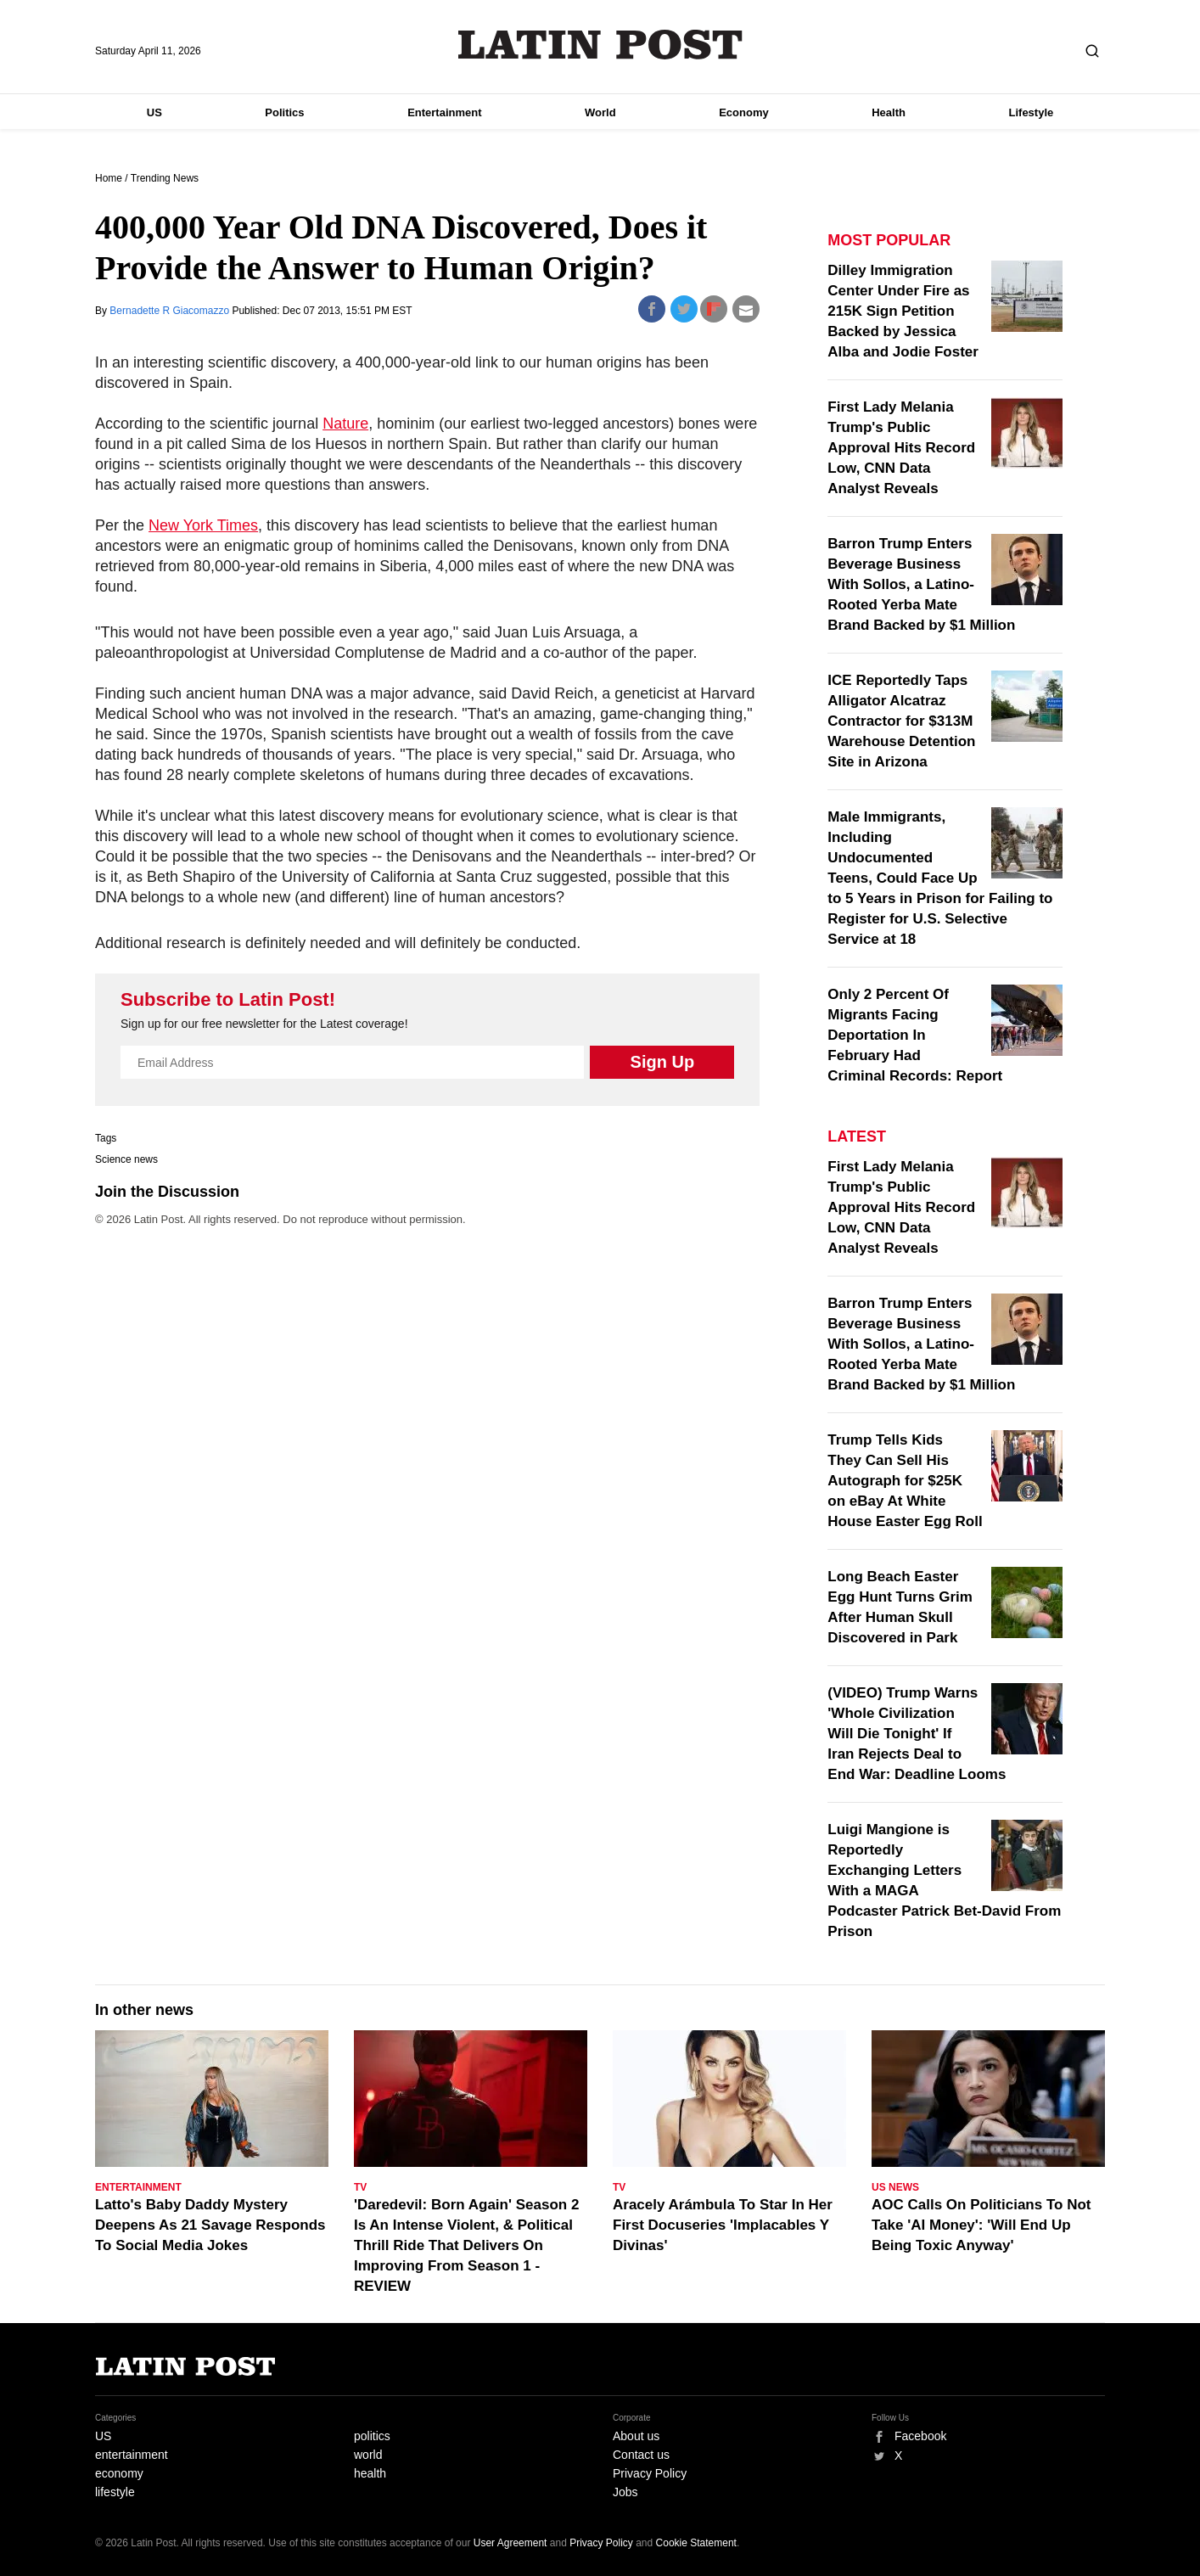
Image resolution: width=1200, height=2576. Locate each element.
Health (889, 112)
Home (108, 178)
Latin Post (600, 44)
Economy (744, 112)
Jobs (625, 2492)
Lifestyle (1031, 112)
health (370, 2473)
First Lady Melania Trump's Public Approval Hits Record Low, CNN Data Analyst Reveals (901, 448)
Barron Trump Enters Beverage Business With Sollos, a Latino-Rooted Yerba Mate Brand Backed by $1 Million (921, 584)
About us (636, 2436)
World (600, 112)
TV (360, 2187)
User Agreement (510, 2543)
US (154, 112)
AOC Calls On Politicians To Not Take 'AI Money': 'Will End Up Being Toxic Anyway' (981, 2225)
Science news (126, 1159)
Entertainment (444, 112)
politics (372, 2436)
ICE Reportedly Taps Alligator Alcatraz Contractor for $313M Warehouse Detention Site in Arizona (901, 721)
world (368, 2454)
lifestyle (115, 2492)
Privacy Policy (650, 2473)
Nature (345, 423)
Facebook (920, 2436)
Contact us (641, 2454)
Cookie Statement (696, 2543)
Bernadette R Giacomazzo (170, 311)
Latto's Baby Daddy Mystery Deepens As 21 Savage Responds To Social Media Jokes (210, 2225)
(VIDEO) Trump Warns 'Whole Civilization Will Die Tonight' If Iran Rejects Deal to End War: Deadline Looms (916, 1733)
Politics (284, 112)
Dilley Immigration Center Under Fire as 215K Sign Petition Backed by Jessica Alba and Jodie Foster (903, 311)
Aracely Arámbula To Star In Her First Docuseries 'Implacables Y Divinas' (723, 2225)
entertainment (131, 2454)
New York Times (203, 525)
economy (119, 2473)
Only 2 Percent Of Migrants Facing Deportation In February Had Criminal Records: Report (914, 1035)
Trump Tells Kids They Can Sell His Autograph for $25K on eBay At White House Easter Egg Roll (904, 1480)
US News (895, 2187)
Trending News (165, 178)
